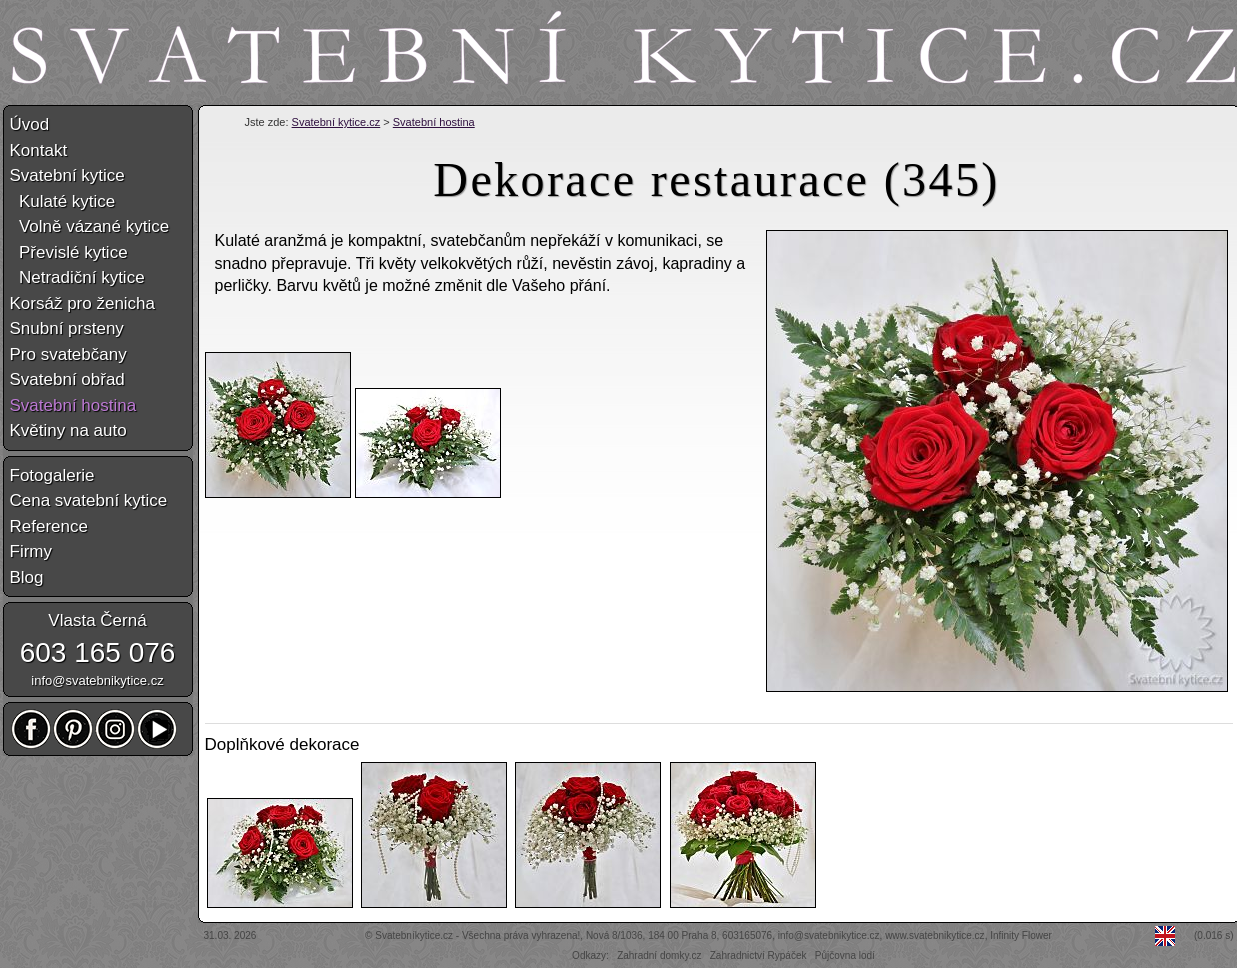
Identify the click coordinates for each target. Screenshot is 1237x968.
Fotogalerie (52, 475)
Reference (49, 526)
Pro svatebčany (68, 354)
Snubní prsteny (67, 328)
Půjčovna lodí (845, 955)
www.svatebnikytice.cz (934, 935)
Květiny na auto (68, 430)
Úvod (30, 124)
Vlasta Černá (97, 620)
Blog (27, 577)
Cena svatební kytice (89, 500)
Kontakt (39, 150)
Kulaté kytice (63, 201)
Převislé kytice (69, 252)
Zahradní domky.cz (659, 955)
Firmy (31, 551)
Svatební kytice (67, 175)
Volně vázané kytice (90, 226)
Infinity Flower (1021, 935)
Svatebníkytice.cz (414, 935)
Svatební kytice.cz (336, 122)
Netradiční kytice (77, 277)
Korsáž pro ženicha (83, 303)
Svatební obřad (67, 379)
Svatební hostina (434, 122)
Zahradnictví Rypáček (758, 955)
